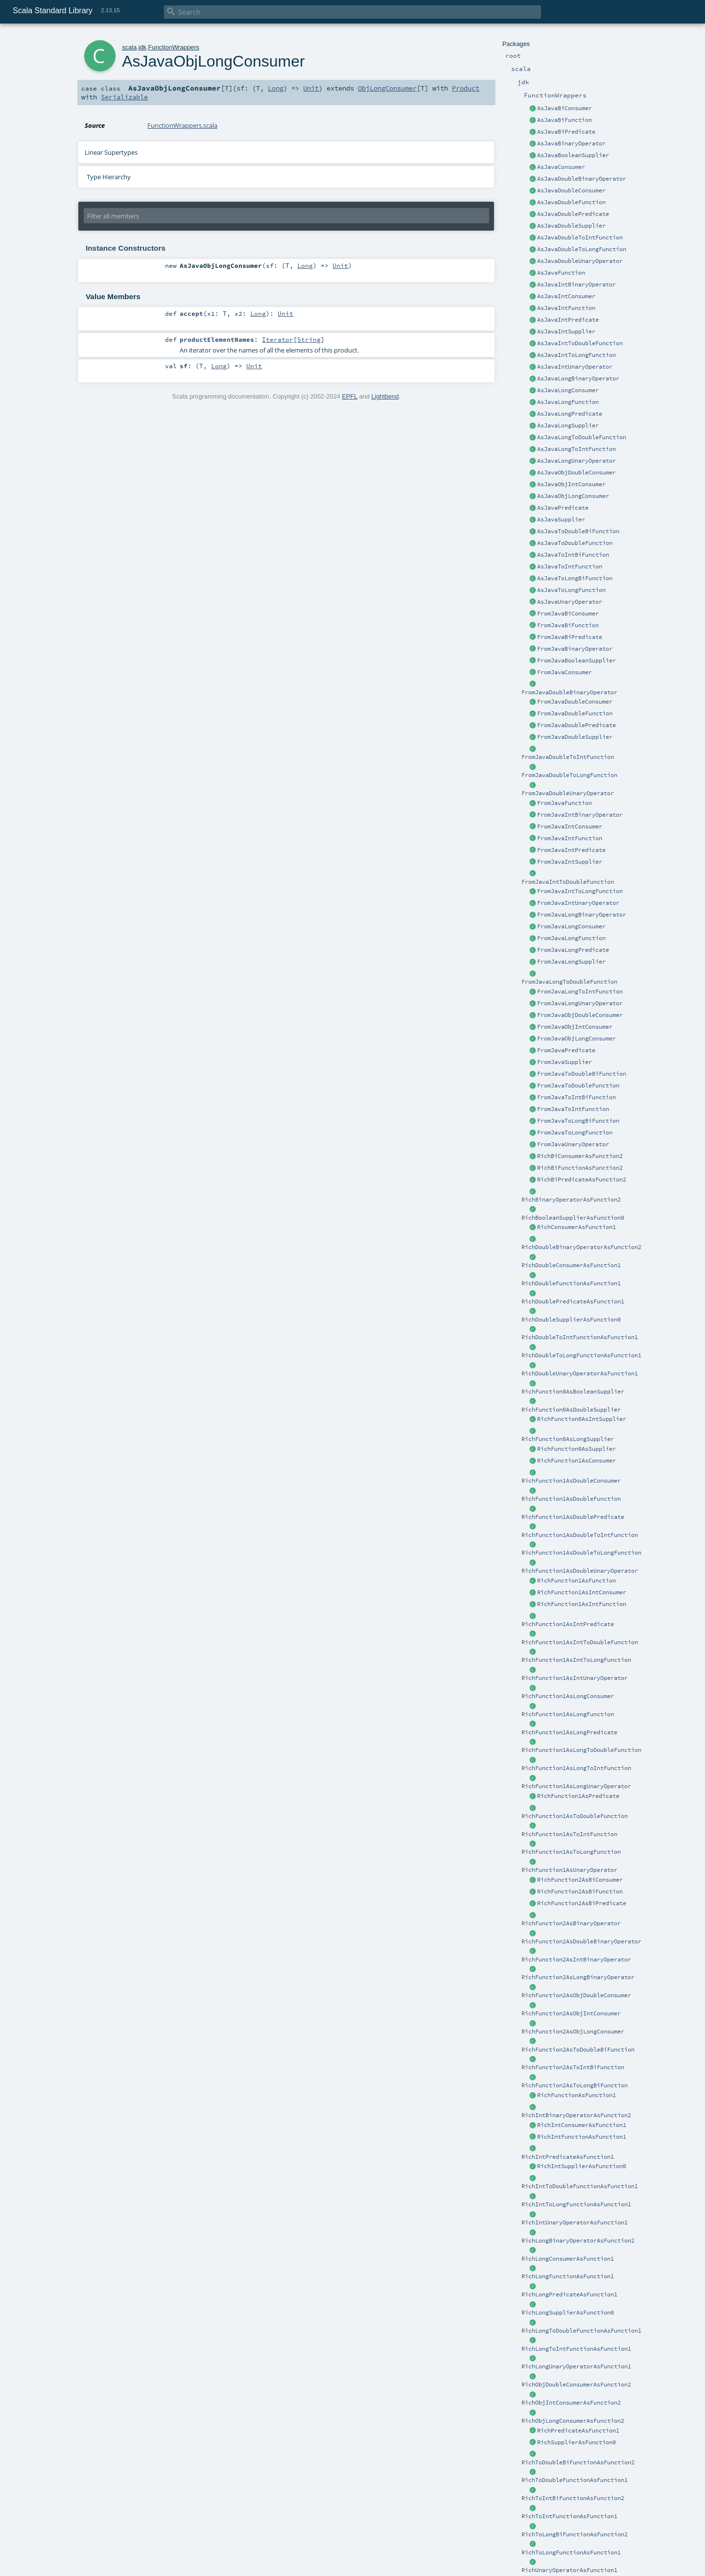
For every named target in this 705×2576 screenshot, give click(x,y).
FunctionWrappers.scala (182, 125)
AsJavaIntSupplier (566, 331)
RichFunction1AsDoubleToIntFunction (579, 1535)
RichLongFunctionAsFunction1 (567, 2276)
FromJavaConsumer (564, 672)
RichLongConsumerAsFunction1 (567, 2258)
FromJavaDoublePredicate (576, 725)
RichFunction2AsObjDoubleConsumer (576, 1995)
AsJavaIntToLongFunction (576, 355)
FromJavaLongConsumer (571, 926)
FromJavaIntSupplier (569, 861)
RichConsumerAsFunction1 (576, 1227)
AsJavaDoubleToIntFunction (580, 237)
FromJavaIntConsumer (569, 826)
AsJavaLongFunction (568, 402)
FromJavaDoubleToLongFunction (569, 775)
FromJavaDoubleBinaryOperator (569, 692)
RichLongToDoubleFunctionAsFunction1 (581, 2330)
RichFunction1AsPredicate (578, 1796)
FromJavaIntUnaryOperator (578, 902)
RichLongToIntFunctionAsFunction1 (576, 2348)
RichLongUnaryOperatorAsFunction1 (576, 2366)
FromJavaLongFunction (571, 938)
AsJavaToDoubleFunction (574, 543)
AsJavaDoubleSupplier (571, 225)
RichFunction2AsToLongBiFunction (574, 2085)
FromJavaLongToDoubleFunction (569, 981)
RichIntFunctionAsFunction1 (581, 2136)
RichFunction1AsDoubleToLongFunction (581, 1552)
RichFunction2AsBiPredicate (581, 1903)
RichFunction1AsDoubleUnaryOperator (579, 1570)
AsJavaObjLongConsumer (573, 496)
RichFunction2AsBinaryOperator (571, 1923)
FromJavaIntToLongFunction (580, 891)
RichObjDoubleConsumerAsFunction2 (576, 2384)
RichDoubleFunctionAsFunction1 (571, 1283)
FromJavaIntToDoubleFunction (567, 881)
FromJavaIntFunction (569, 838)
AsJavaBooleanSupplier (573, 155)
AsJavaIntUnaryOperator (574, 366)
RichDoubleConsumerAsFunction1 (571, 1265)
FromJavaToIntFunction (573, 1109)
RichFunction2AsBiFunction (580, 1891)
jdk (142, 47)
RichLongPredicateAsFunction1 (569, 2294)
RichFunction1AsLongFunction (567, 1714)
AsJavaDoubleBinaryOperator (581, 178)
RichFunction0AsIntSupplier (581, 1419)
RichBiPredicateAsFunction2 (581, 1179)
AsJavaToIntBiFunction (573, 554)
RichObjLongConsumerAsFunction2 (572, 2420)
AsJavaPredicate (562, 507)
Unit (311, 88)
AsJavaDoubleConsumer (571, 190)
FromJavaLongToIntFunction (580, 991)
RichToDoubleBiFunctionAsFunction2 (577, 2462)
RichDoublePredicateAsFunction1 (572, 1301)
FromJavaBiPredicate (569, 637)
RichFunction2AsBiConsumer (580, 1879)
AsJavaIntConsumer (566, 296)
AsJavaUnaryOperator (569, 601)
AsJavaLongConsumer (568, 390)
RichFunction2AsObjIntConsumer (571, 2013)
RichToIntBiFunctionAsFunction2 (572, 2498)
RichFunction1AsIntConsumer (581, 1592)
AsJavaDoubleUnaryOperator (580, 261)
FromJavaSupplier (564, 1062)
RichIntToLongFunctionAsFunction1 (576, 2204)
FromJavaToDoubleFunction (578, 1085)
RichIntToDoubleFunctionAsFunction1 (579, 2186)
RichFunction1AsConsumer (576, 1460)
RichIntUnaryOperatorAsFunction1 (574, 2222)
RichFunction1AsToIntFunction (569, 1834)
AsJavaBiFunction (564, 120)
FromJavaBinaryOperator (574, 648)
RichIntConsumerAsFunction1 (581, 2125)
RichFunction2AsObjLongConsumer (572, 2031)
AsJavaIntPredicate (568, 319)
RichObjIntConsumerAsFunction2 (571, 2402)
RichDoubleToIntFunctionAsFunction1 (579, 1337)
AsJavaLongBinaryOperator (578, 378)
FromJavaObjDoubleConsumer (580, 1015)
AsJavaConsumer (561, 167)
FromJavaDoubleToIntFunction (567, 757)
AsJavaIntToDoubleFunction (580, 343)
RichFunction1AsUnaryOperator (569, 1870)
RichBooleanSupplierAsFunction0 (572, 1217)
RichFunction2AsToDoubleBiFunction (577, 2049)
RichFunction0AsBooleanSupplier (572, 1391)
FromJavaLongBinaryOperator (581, 914)
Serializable (124, 97)
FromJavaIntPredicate (571, 850)
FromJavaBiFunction (568, 625)
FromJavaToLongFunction (574, 1132)
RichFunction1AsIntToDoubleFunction (579, 1642)
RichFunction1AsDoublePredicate (572, 1516)
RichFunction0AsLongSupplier (567, 1439)
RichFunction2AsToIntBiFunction (572, 2067)
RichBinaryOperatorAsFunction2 (571, 1199)
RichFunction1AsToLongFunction (571, 1851)
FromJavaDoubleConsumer (574, 701)
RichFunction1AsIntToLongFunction (576, 1659)
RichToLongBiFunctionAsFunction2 (574, 2534)
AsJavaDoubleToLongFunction (581, 249)
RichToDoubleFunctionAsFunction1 (574, 2480)
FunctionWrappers (173, 47)
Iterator (277, 339)
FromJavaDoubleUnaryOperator (567, 793)
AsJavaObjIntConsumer (571, 484)
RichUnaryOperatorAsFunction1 (569, 2570)
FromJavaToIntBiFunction (576, 1097)
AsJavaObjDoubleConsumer (576, 472)
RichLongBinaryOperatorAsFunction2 (577, 2240)
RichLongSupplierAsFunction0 (567, 2312)
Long (275, 88)
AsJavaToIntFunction (569, 566)
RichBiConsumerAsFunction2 (580, 1156)
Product (465, 88)
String (309, 339)
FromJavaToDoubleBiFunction (581, 1073)
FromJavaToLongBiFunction (578, 1120)
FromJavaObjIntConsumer (574, 1026)
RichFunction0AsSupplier (576, 1448)
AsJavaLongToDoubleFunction (581, 437)
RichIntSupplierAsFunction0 (581, 2166)
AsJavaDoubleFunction (571, 202)
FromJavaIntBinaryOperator (580, 814)
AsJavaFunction (561, 272)
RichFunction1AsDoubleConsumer (571, 1480)
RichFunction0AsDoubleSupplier (571, 1409)
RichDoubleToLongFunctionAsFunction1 (581, 1355)
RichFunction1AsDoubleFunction (571, 1498)
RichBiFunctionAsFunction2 (580, 1167)
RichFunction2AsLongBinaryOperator (577, 1977)
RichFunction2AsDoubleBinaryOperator (581, 1941)
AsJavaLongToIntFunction (576, 449)
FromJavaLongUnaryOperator (580, 1003)
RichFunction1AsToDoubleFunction (574, 1816)
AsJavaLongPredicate (569, 413)
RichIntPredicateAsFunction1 (567, 2156)
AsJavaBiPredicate (566, 131)
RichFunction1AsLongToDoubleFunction (581, 1750)
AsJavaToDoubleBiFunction (578, 531)
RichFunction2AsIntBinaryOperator (576, 1959)
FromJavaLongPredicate (573, 949)
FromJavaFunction (564, 803)
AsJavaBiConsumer (564, 108)
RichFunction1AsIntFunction (581, 1604)
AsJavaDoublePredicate (573, 214)
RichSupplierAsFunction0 (576, 2442)
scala (129, 47)
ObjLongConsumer (387, 88)
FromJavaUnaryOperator (573, 1144)
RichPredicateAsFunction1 (578, 2430)
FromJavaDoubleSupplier (574, 736)
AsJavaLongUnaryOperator (576, 460)
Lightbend (385, 396)
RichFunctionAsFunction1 (576, 2095)
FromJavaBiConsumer (568, 613)
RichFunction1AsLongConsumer (567, 1696)
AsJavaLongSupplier (568, 425)
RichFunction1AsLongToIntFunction (576, 1768)
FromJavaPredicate (566, 1050)
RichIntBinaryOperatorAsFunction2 (576, 2115)
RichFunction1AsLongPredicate (569, 1732)
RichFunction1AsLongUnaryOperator (576, 1786)
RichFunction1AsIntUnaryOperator (574, 1678)
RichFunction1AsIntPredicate (567, 1624)
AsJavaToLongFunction (571, 590)
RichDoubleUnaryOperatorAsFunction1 (579, 1373)
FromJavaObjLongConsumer (576, 1038)
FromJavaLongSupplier (571, 961)
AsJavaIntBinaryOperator (576, 284)
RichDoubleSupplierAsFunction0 (571, 1319)
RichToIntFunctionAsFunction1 (569, 2516)
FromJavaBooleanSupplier (576, 660)
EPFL (349, 396)
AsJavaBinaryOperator (571, 143)
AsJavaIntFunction (566, 308)
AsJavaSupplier (561, 519)
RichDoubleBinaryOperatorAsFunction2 (581, 1247)
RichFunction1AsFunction (576, 1580)
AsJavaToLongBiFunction (574, 578)
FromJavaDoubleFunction (574, 713)
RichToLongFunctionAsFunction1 (571, 2552)
